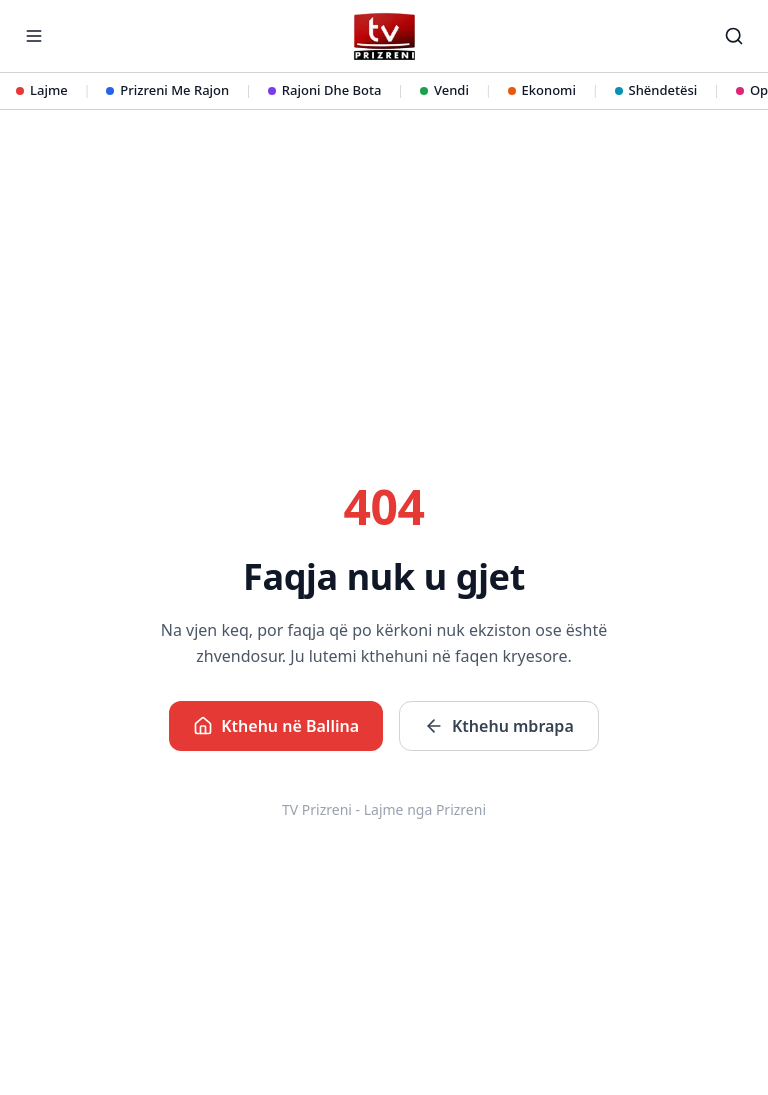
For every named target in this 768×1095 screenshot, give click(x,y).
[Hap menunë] (34, 36)
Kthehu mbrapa (499, 726)
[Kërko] (734, 36)
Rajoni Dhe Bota (325, 90)
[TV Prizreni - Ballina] (383, 36)
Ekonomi (542, 90)
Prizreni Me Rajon (167, 90)
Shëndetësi (656, 90)
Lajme (42, 90)
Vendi (444, 90)
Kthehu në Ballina (276, 726)
